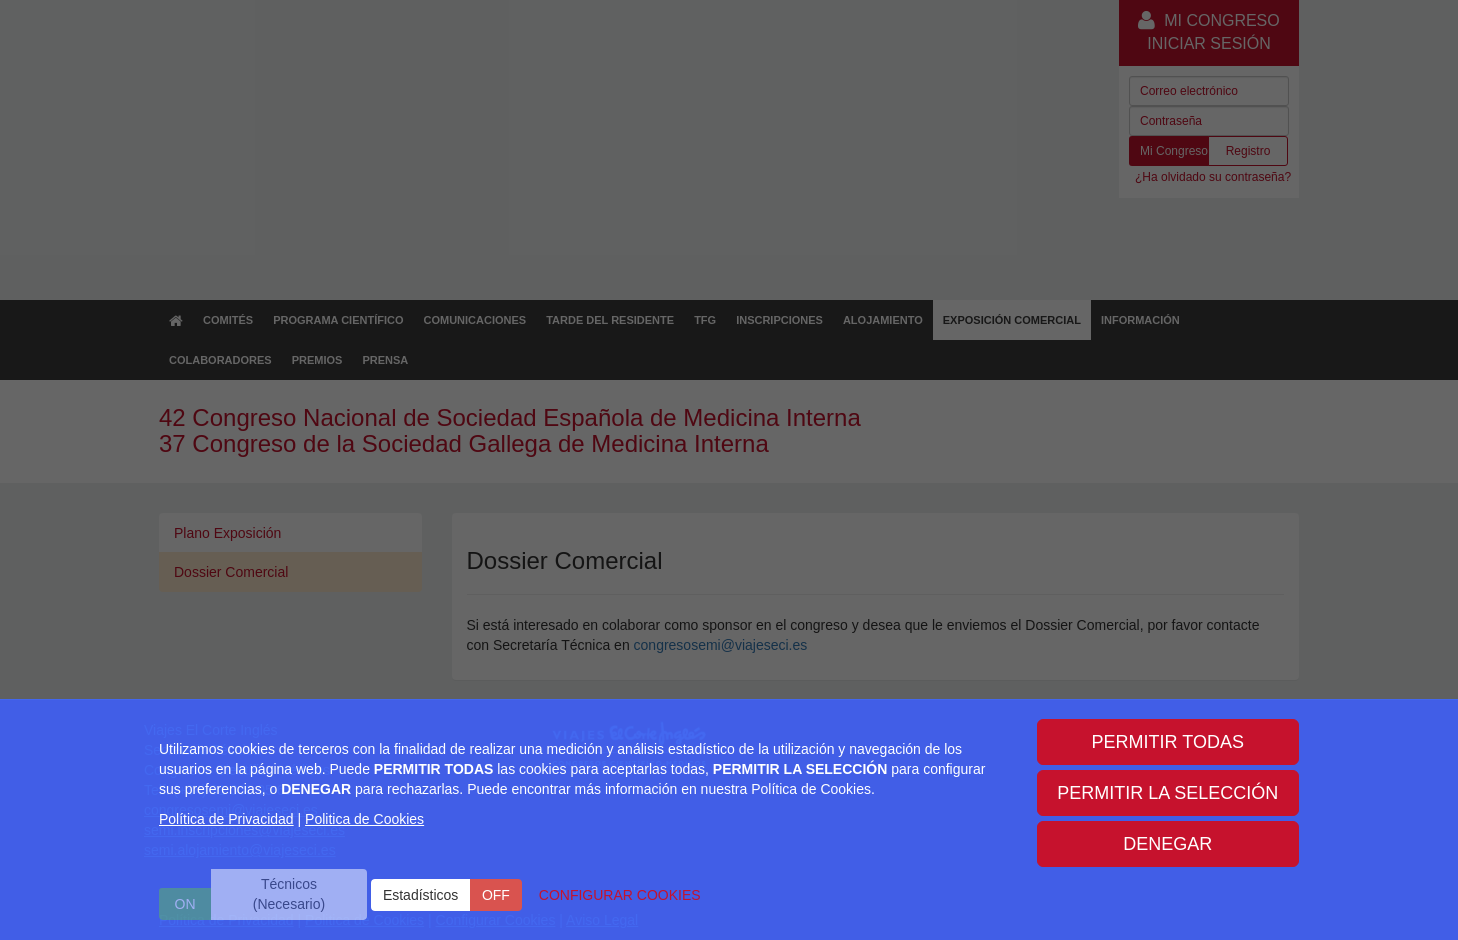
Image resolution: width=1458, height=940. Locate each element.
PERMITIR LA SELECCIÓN (1167, 793)
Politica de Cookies (364, 819)
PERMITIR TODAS (1168, 742)
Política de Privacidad (226, 819)
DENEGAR (1167, 844)
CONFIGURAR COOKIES (620, 895)
